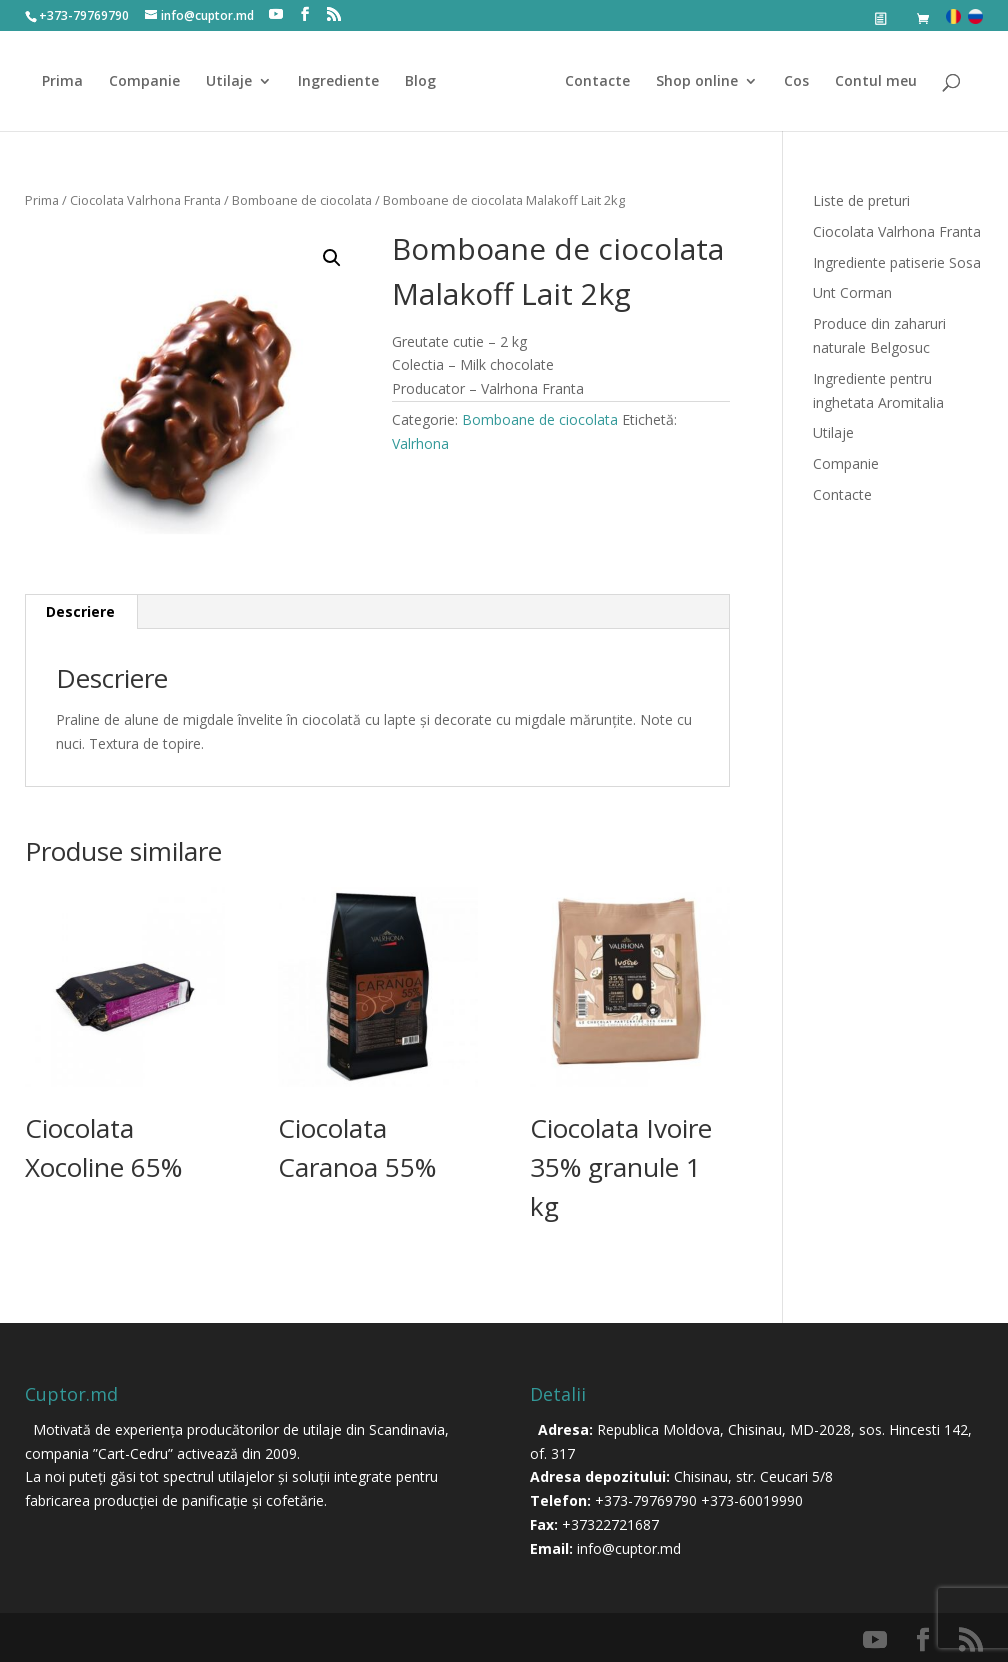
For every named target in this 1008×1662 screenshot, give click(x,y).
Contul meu (869, 82)
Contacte (590, 82)
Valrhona (420, 443)
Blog (427, 82)
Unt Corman (852, 292)
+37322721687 (610, 1524)
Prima (69, 82)
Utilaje (236, 82)
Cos (789, 82)
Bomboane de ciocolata (302, 200)
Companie (151, 82)
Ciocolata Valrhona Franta (145, 200)
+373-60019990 (752, 1500)
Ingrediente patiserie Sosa (897, 262)
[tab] (81, 612)
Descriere (80, 611)
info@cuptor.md (629, 1548)
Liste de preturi (861, 200)
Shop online (690, 82)
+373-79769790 (646, 1500)
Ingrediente (345, 82)
